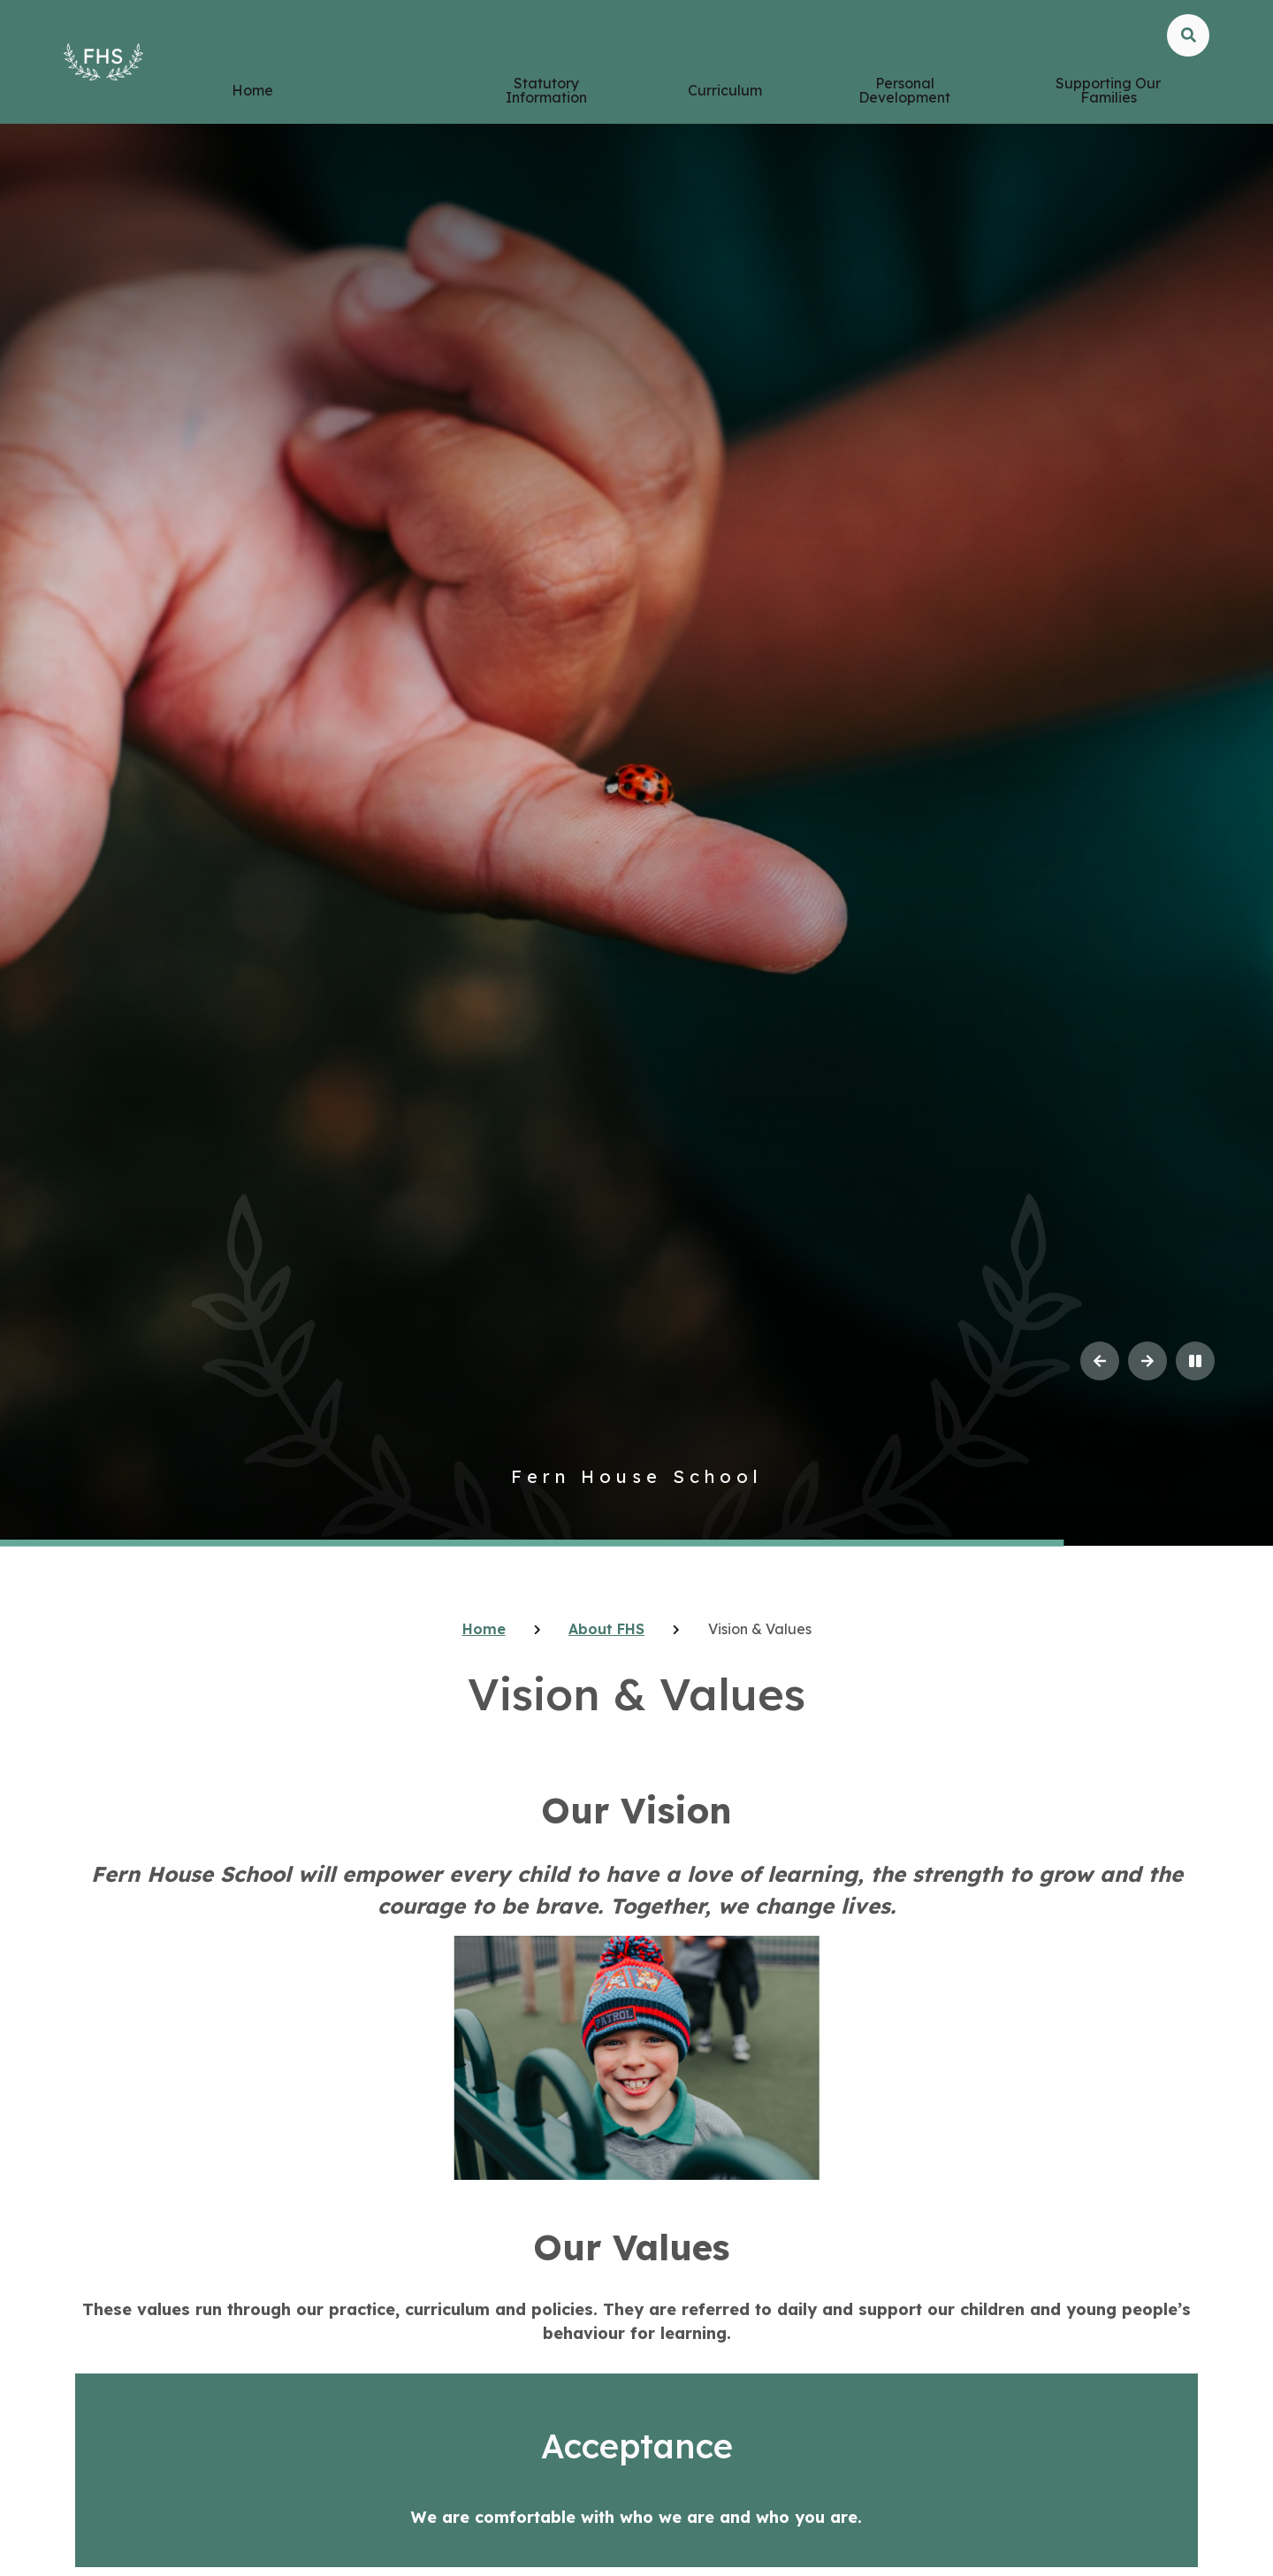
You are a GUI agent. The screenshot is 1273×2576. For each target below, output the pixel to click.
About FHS (606, 1629)
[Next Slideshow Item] (1147, 1361)
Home (484, 1629)
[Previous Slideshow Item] (1099, 1361)
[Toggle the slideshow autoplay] (1195, 1361)
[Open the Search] (1188, 63)
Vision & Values (760, 1629)
